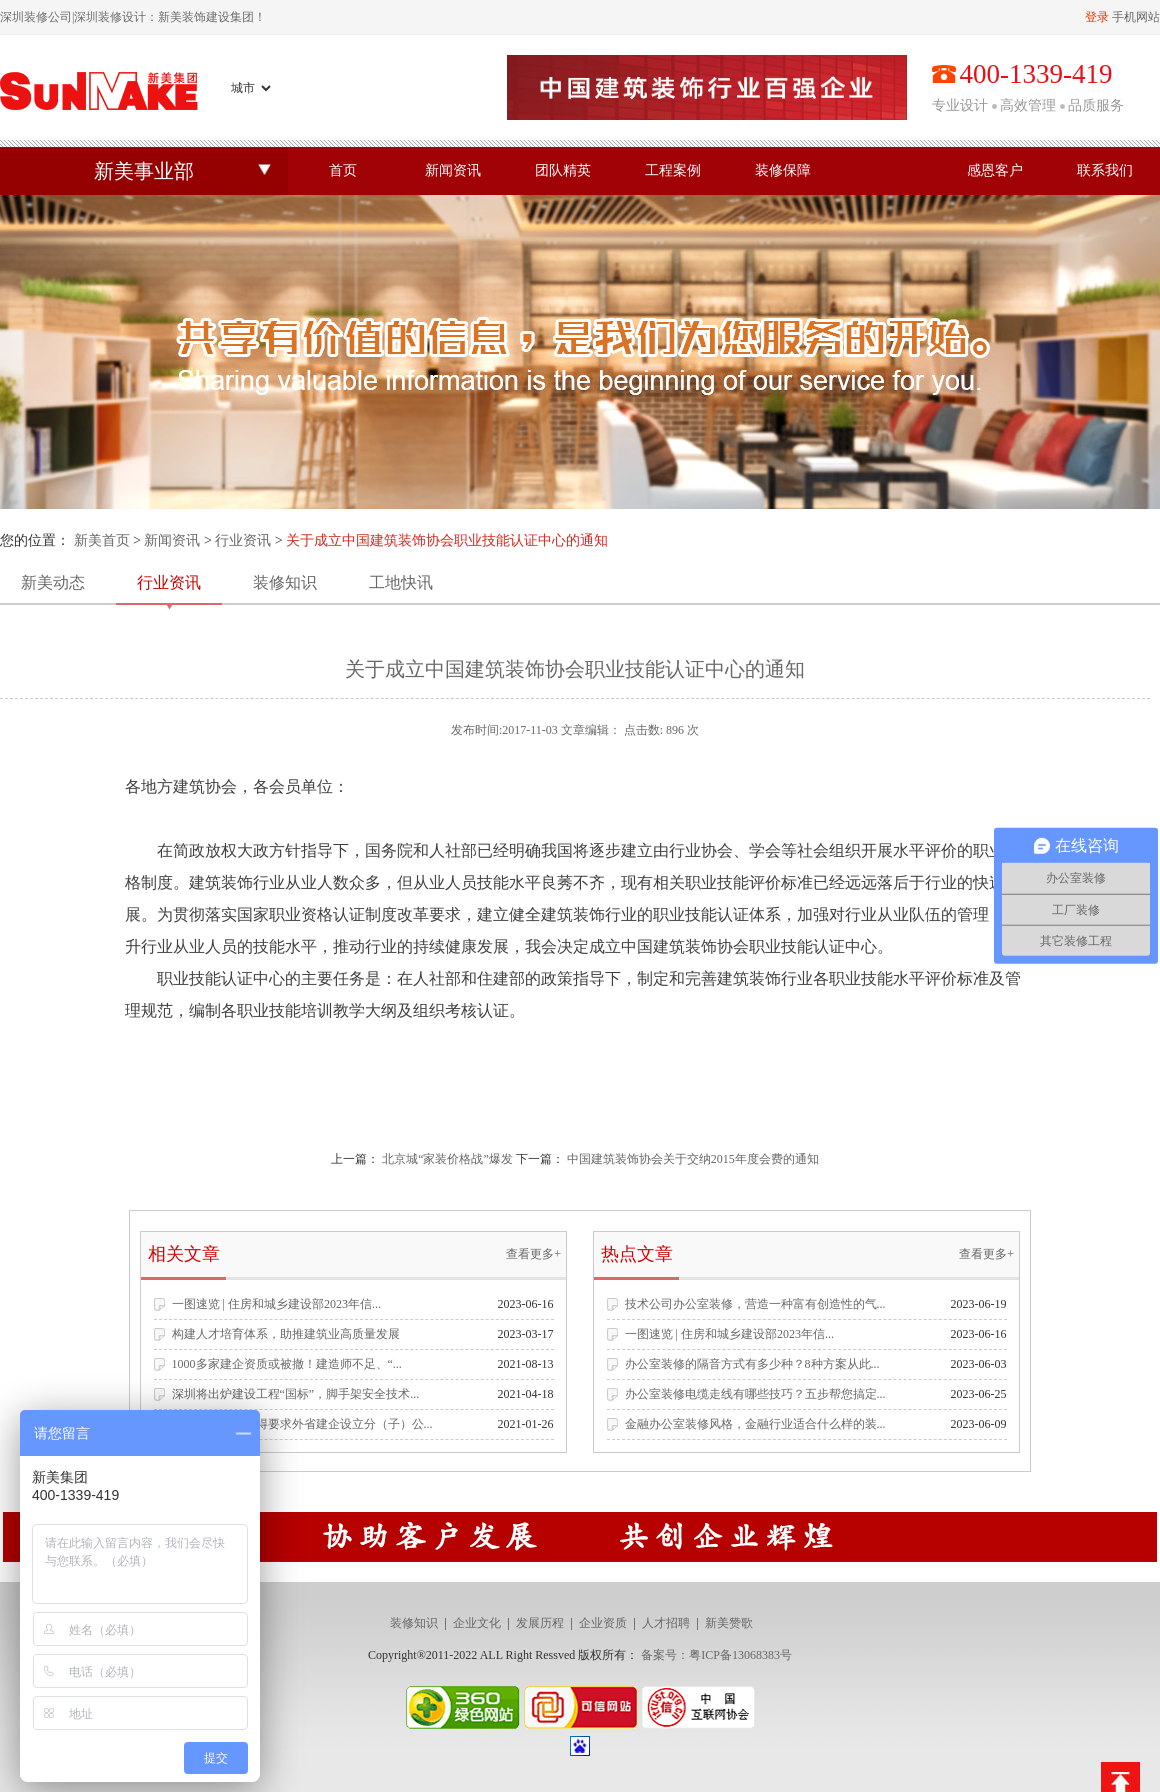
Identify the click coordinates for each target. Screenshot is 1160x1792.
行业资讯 (243, 540)
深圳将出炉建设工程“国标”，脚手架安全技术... (296, 1394)
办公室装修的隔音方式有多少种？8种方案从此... (752, 1364)
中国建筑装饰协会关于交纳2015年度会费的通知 (693, 1159)
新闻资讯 (453, 170)
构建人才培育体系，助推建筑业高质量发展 (286, 1334)
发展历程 (540, 1623)
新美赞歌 (729, 1623)
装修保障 (783, 170)
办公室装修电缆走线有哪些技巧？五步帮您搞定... (755, 1394)
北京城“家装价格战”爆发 (447, 1159)
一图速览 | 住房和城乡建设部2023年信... (276, 1304)
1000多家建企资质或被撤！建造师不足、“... (287, 1364)
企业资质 (603, 1623)
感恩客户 (995, 170)
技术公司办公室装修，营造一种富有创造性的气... (755, 1304)
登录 (1097, 17)
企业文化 (477, 1623)
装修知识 (285, 582)
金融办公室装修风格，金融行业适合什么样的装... (755, 1424)
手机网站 (1136, 17)
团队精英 (563, 170)
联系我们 (1105, 170)
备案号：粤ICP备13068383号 (716, 1655)
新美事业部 (144, 171)
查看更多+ (533, 1254)
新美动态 (53, 582)
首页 (343, 170)
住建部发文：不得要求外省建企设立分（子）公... (302, 1424)
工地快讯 (401, 582)
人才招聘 (666, 1623)
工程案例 (673, 170)
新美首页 (102, 540)
